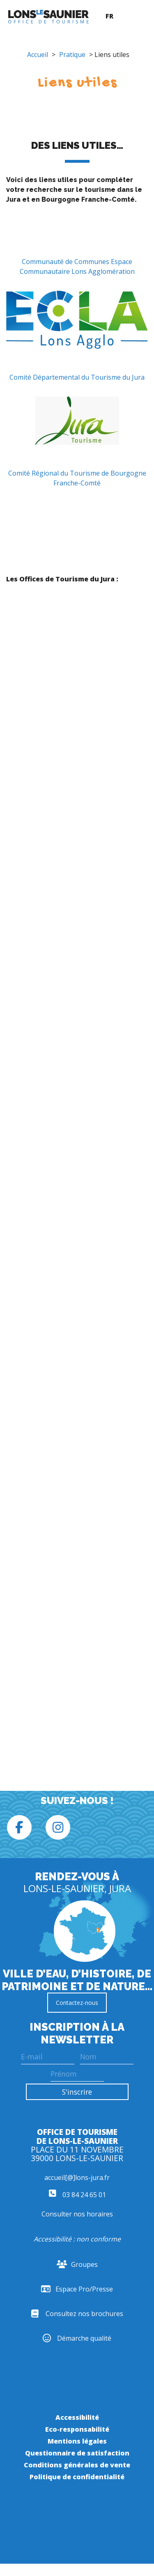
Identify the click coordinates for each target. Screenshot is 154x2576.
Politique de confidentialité (77, 2476)
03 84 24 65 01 (77, 2194)
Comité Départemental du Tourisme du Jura (77, 377)
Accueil (37, 54)
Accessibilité (77, 2417)
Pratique (72, 54)
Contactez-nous (77, 2003)
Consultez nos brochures (77, 2313)
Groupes (77, 2264)
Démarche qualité (77, 2338)
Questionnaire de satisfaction (77, 2453)
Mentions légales (77, 2441)
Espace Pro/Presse (77, 2289)
